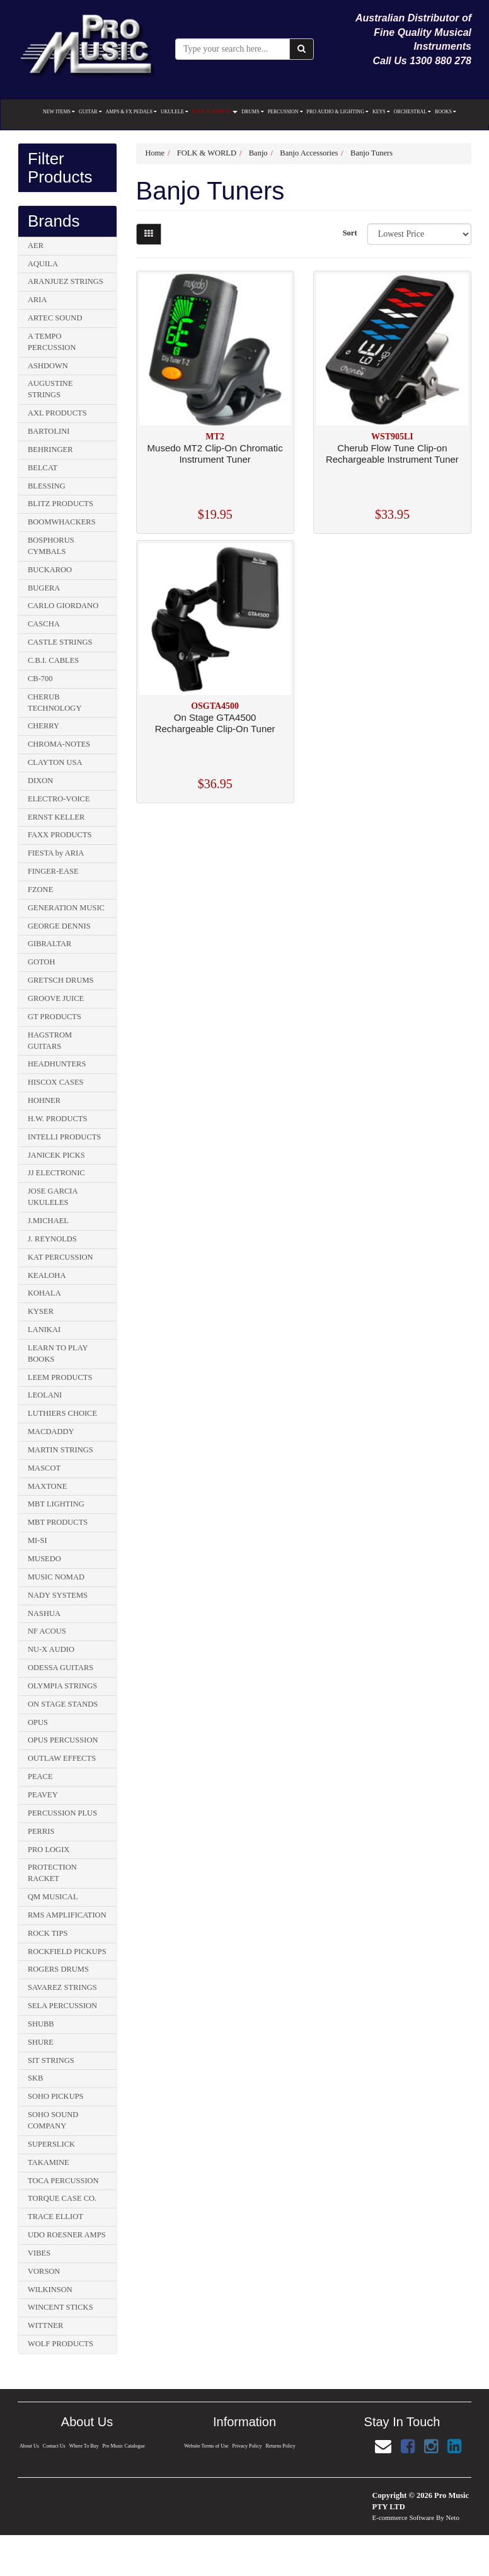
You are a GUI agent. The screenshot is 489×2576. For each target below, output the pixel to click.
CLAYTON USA (55, 762)
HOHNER (44, 1100)
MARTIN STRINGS (60, 1449)
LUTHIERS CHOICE (62, 1413)
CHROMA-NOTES (59, 744)
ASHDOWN (48, 365)
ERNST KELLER (56, 817)
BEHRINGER (50, 449)
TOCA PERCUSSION (63, 2180)
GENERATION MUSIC (66, 907)
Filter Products (60, 168)
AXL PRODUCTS (57, 413)
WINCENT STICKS (60, 2307)
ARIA (37, 299)
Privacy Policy (247, 2446)
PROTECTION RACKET (52, 1873)
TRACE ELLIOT (55, 2216)
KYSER (41, 1311)
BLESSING (47, 486)
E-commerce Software (403, 2517)
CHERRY (43, 725)
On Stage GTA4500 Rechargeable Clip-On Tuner (215, 723)
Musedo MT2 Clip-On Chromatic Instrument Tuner (215, 454)
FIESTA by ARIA (56, 853)
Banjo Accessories (309, 153)
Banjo (258, 153)
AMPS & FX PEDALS (131, 112)
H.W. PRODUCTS (57, 1118)
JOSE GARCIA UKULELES (53, 1197)
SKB (35, 2078)
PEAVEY (43, 1794)
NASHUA (44, 1613)
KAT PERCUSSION (60, 1257)
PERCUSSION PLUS (62, 1813)
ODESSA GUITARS (60, 1667)
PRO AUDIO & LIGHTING (338, 112)
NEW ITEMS (59, 112)
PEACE (40, 1776)
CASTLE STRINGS (60, 642)
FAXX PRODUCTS (60, 834)
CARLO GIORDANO (63, 605)
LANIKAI (44, 1329)
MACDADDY (51, 1431)
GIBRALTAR (49, 943)
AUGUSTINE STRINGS (50, 389)
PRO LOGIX (48, 1849)
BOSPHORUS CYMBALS (51, 546)
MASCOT (44, 1468)
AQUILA (43, 263)
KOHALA (44, 1293)
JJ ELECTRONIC (56, 1172)
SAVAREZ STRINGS (62, 1987)
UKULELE (174, 112)
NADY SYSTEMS (58, 1595)
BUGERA (44, 588)
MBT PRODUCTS (58, 1522)
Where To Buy (84, 2446)
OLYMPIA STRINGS (62, 1685)
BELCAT (42, 467)
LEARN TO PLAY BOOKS (58, 1353)
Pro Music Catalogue (124, 2446)
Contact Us (53, 2446)
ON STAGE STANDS (63, 1704)
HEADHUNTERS (57, 1063)
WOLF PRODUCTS (60, 2343)
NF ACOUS (47, 1631)
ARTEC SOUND (55, 318)
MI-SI (37, 1540)
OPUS (38, 1722)
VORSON (44, 2271)
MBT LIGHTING (56, 1504)
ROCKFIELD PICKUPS (67, 1951)
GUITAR (90, 112)
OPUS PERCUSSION (63, 1740)
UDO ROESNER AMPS (67, 2234)
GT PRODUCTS (54, 1016)
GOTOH (41, 962)
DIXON (40, 780)
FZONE (40, 889)
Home (155, 153)
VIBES (39, 2253)
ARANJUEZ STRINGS (65, 281)
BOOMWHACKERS (62, 521)
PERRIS (41, 1831)
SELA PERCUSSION (62, 2005)
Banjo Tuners (371, 153)
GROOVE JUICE (56, 998)
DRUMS (252, 112)
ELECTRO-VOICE (59, 798)
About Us (28, 2446)
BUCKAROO (50, 569)
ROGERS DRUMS (58, 1969)
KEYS (381, 112)
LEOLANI (45, 1395)
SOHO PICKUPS (56, 2096)
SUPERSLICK (51, 2144)
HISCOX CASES (56, 1082)
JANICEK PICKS (56, 1155)
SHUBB (41, 2024)
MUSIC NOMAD (56, 1577)
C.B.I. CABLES (53, 660)
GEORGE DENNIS (59, 926)
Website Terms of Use (206, 2446)
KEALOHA (47, 1275)
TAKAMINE (48, 2162)
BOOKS (445, 112)
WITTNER (45, 2325)
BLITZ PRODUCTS (60, 503)
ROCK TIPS (47, 1933)
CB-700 (40, 678)
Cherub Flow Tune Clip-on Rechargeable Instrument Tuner (392, 454)
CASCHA (44, 623)
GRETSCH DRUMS (61, 980)
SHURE (41, 2042)
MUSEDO (44, 1558)
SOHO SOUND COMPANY (53, 2120)
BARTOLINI (48, 431)
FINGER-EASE (53, 871)
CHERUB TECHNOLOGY (54, 702)
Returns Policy (281, 2446)
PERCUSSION (285, 112)
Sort (350, 233)
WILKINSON (50, 2289)
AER (35, 245)
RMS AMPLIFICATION (67, 1915)
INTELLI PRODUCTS (64, 1137)
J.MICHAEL (48, 1220)
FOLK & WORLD (215, 112)
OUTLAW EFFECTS (62, 1758)
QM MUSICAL (53, 1896)
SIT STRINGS (51, 2060)
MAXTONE (47, 1486)
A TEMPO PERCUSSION (52, 342)
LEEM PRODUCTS (60, 1377)
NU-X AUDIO (51, 1649)
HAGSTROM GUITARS (50, 1041)
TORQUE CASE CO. (62, 2198)
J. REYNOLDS (52, 1238)
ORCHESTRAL (412, 112)
